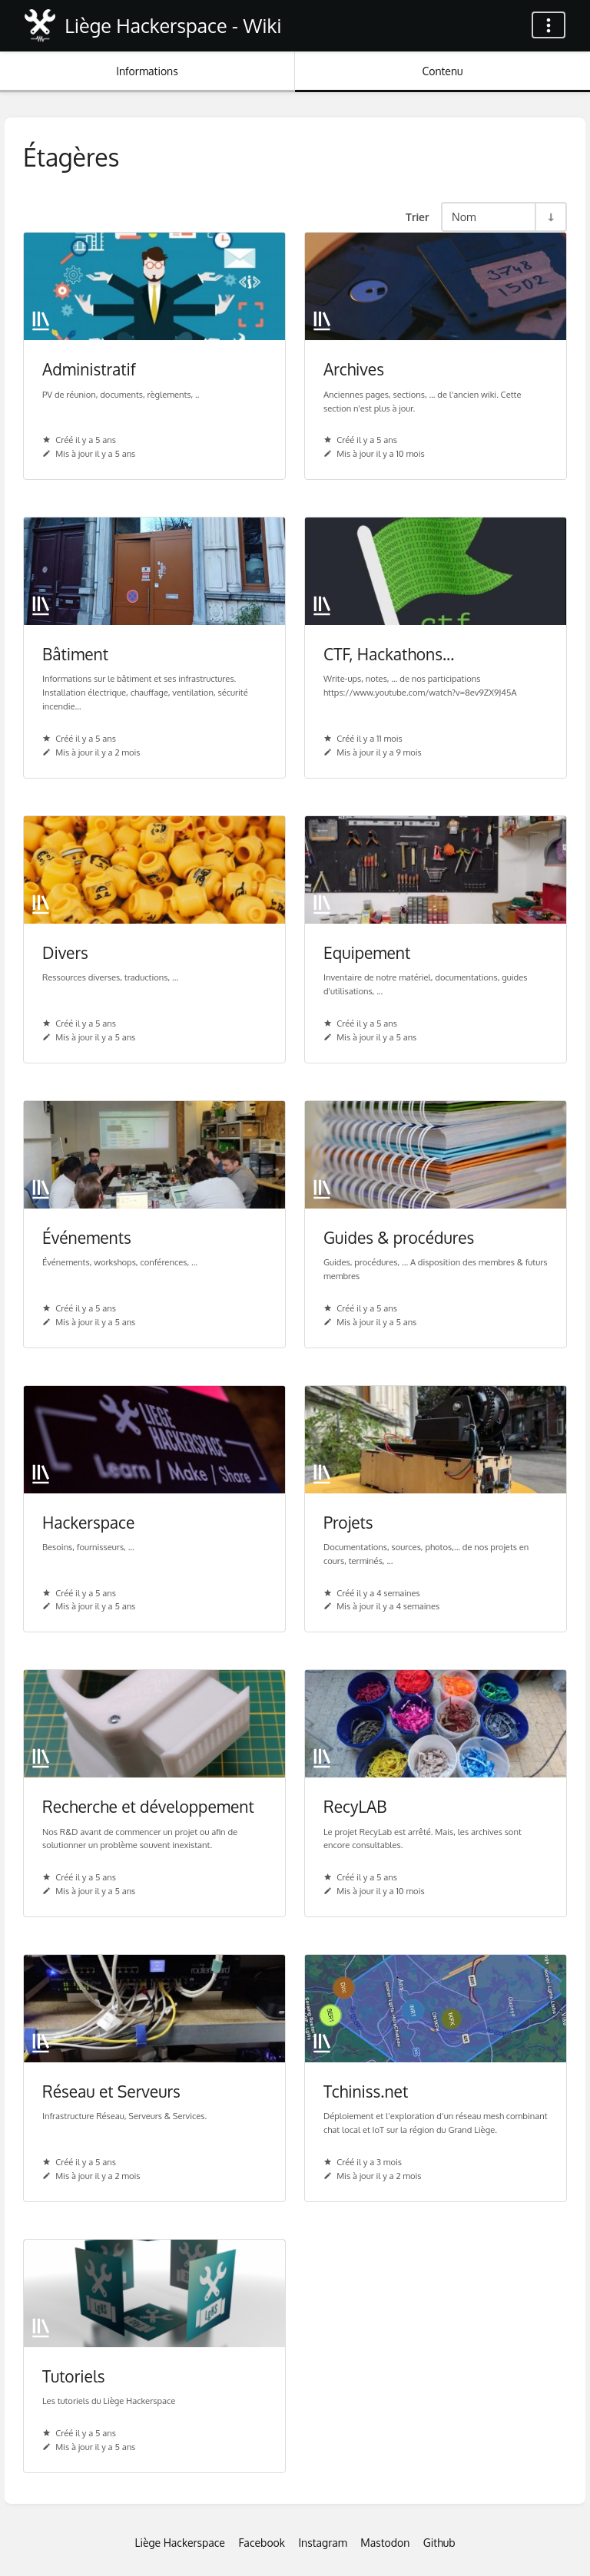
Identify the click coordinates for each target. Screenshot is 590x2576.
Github (439, 2542)
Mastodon (384, 2542)
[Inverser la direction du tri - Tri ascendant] (550, 216)
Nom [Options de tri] (464, 216)
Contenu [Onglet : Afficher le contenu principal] (442, 71)
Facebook (261, 2542)
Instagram (322, 2542)
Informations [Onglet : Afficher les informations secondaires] (146, 71)
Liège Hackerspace (179, 2542)
